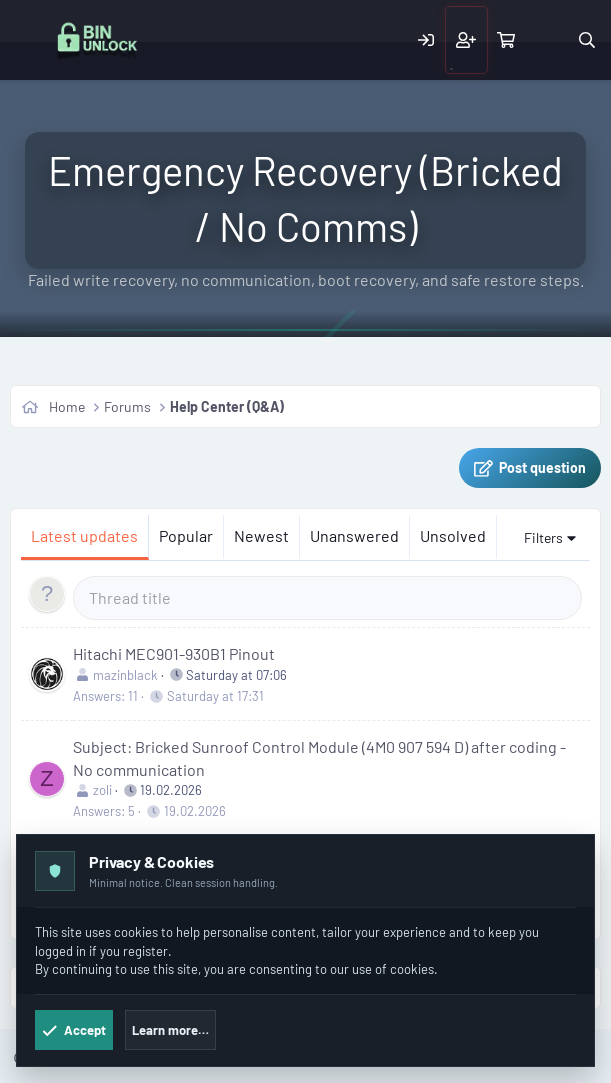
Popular (186, 535)
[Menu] (28, 40)
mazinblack (125, 675)
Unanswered (354, 535)
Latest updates (84, 535)
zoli (102, 790)
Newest (261, 535)
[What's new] (546, 40)
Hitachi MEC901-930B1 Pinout (174, 653)
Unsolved (453, 535)
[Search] (586, 40)
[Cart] (506, 40)
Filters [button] (543, 537)
